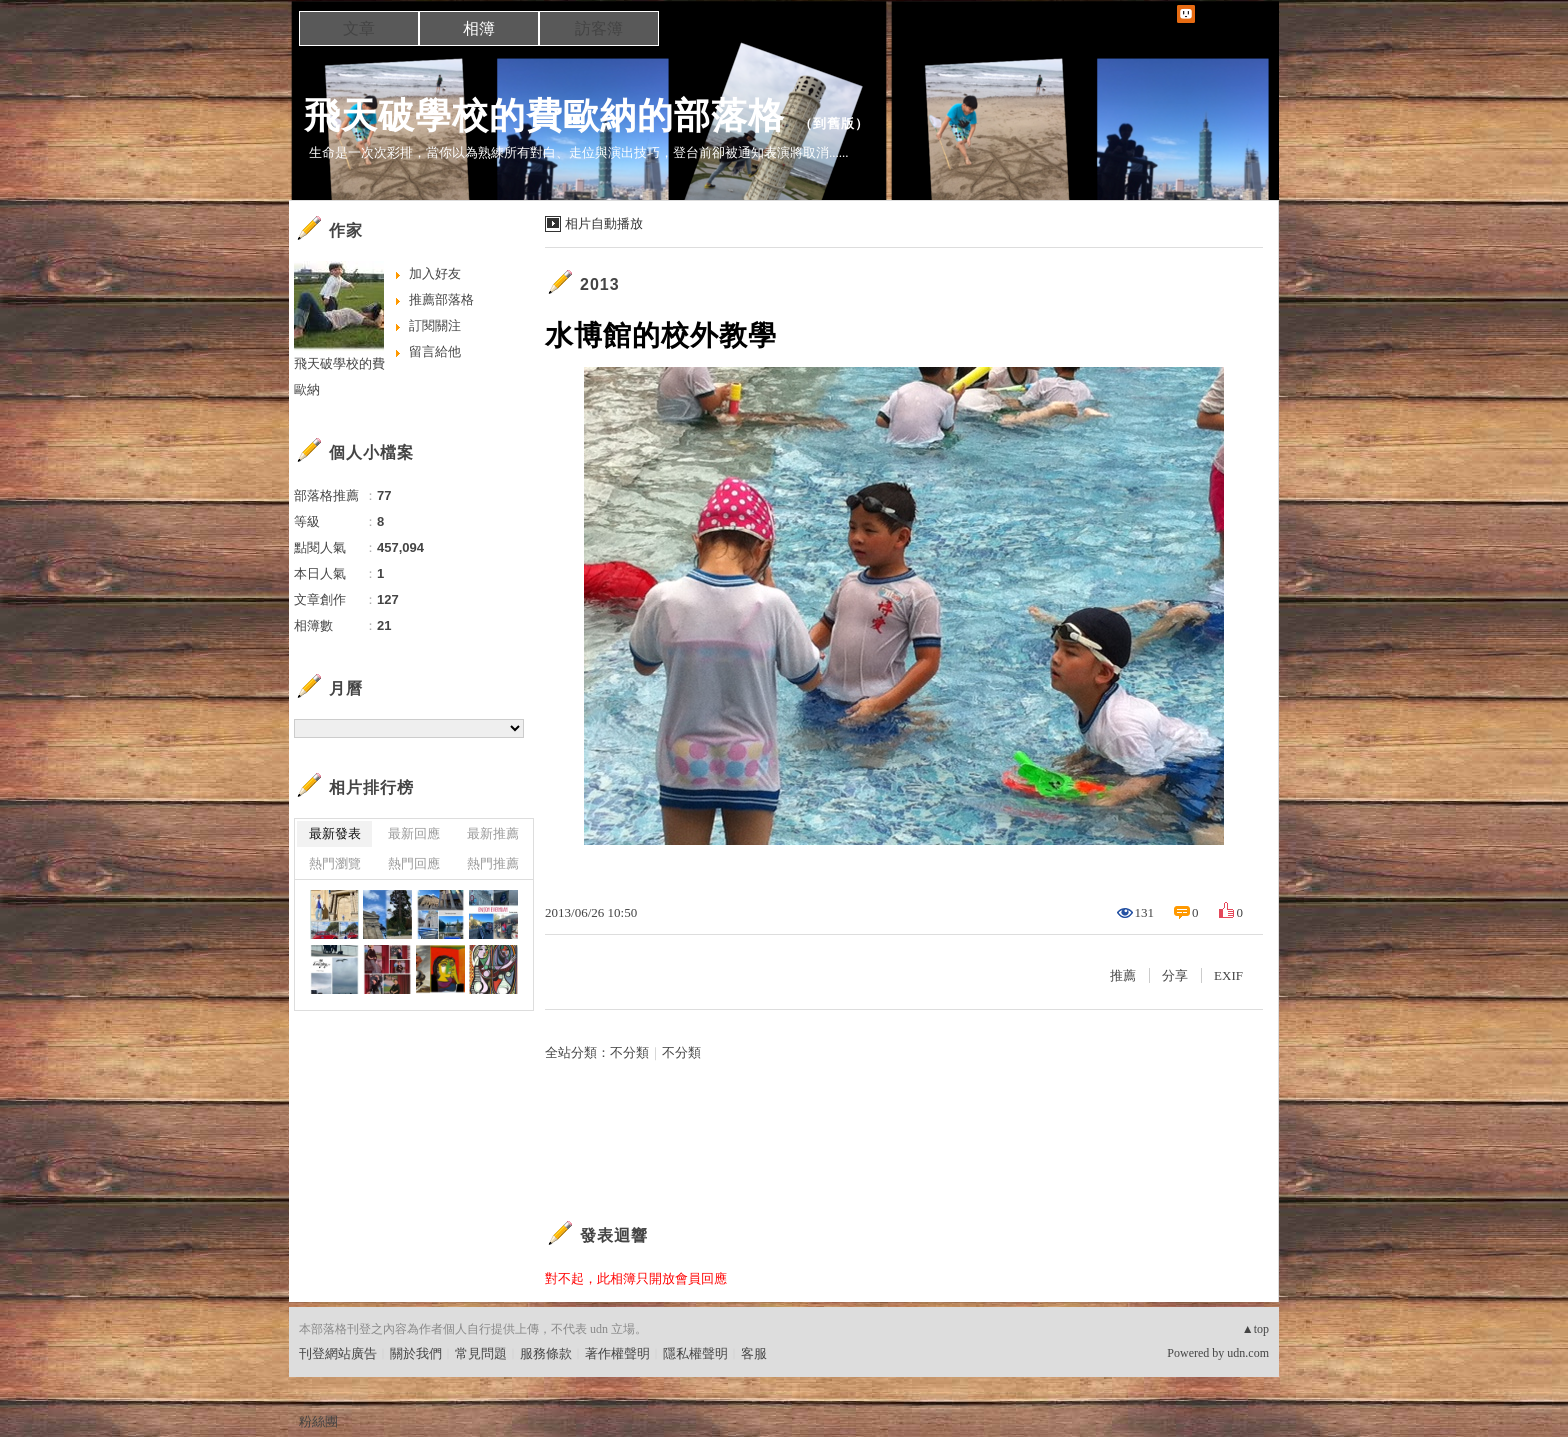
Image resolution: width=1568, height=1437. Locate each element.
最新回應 (414, 833)
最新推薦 (493, 833)
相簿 (479, 28)
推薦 (1123, 975)
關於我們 (416, 1353)
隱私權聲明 (695, 1353)
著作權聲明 (617, 1353)
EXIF (1228, 975)
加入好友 (435, 273)
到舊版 (834, 123)
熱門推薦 (493, 863)
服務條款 (546, 1353)
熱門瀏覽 (335, 863)
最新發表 (335, 833)
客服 (754, 1353)
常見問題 (481, 1353)
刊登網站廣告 (338, 1353)
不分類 (629, 1052)
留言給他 (435, 351)
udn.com (1248, 1353)
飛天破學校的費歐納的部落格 (544, 115)
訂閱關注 (435, 325)
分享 (1175, 975)
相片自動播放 (604, 223)
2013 (600, 284)
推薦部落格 (441, 299)
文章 (359, 28)
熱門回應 (414, 863)
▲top (1255, 1329)
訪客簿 (599, 28)
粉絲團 (318, 1421)
